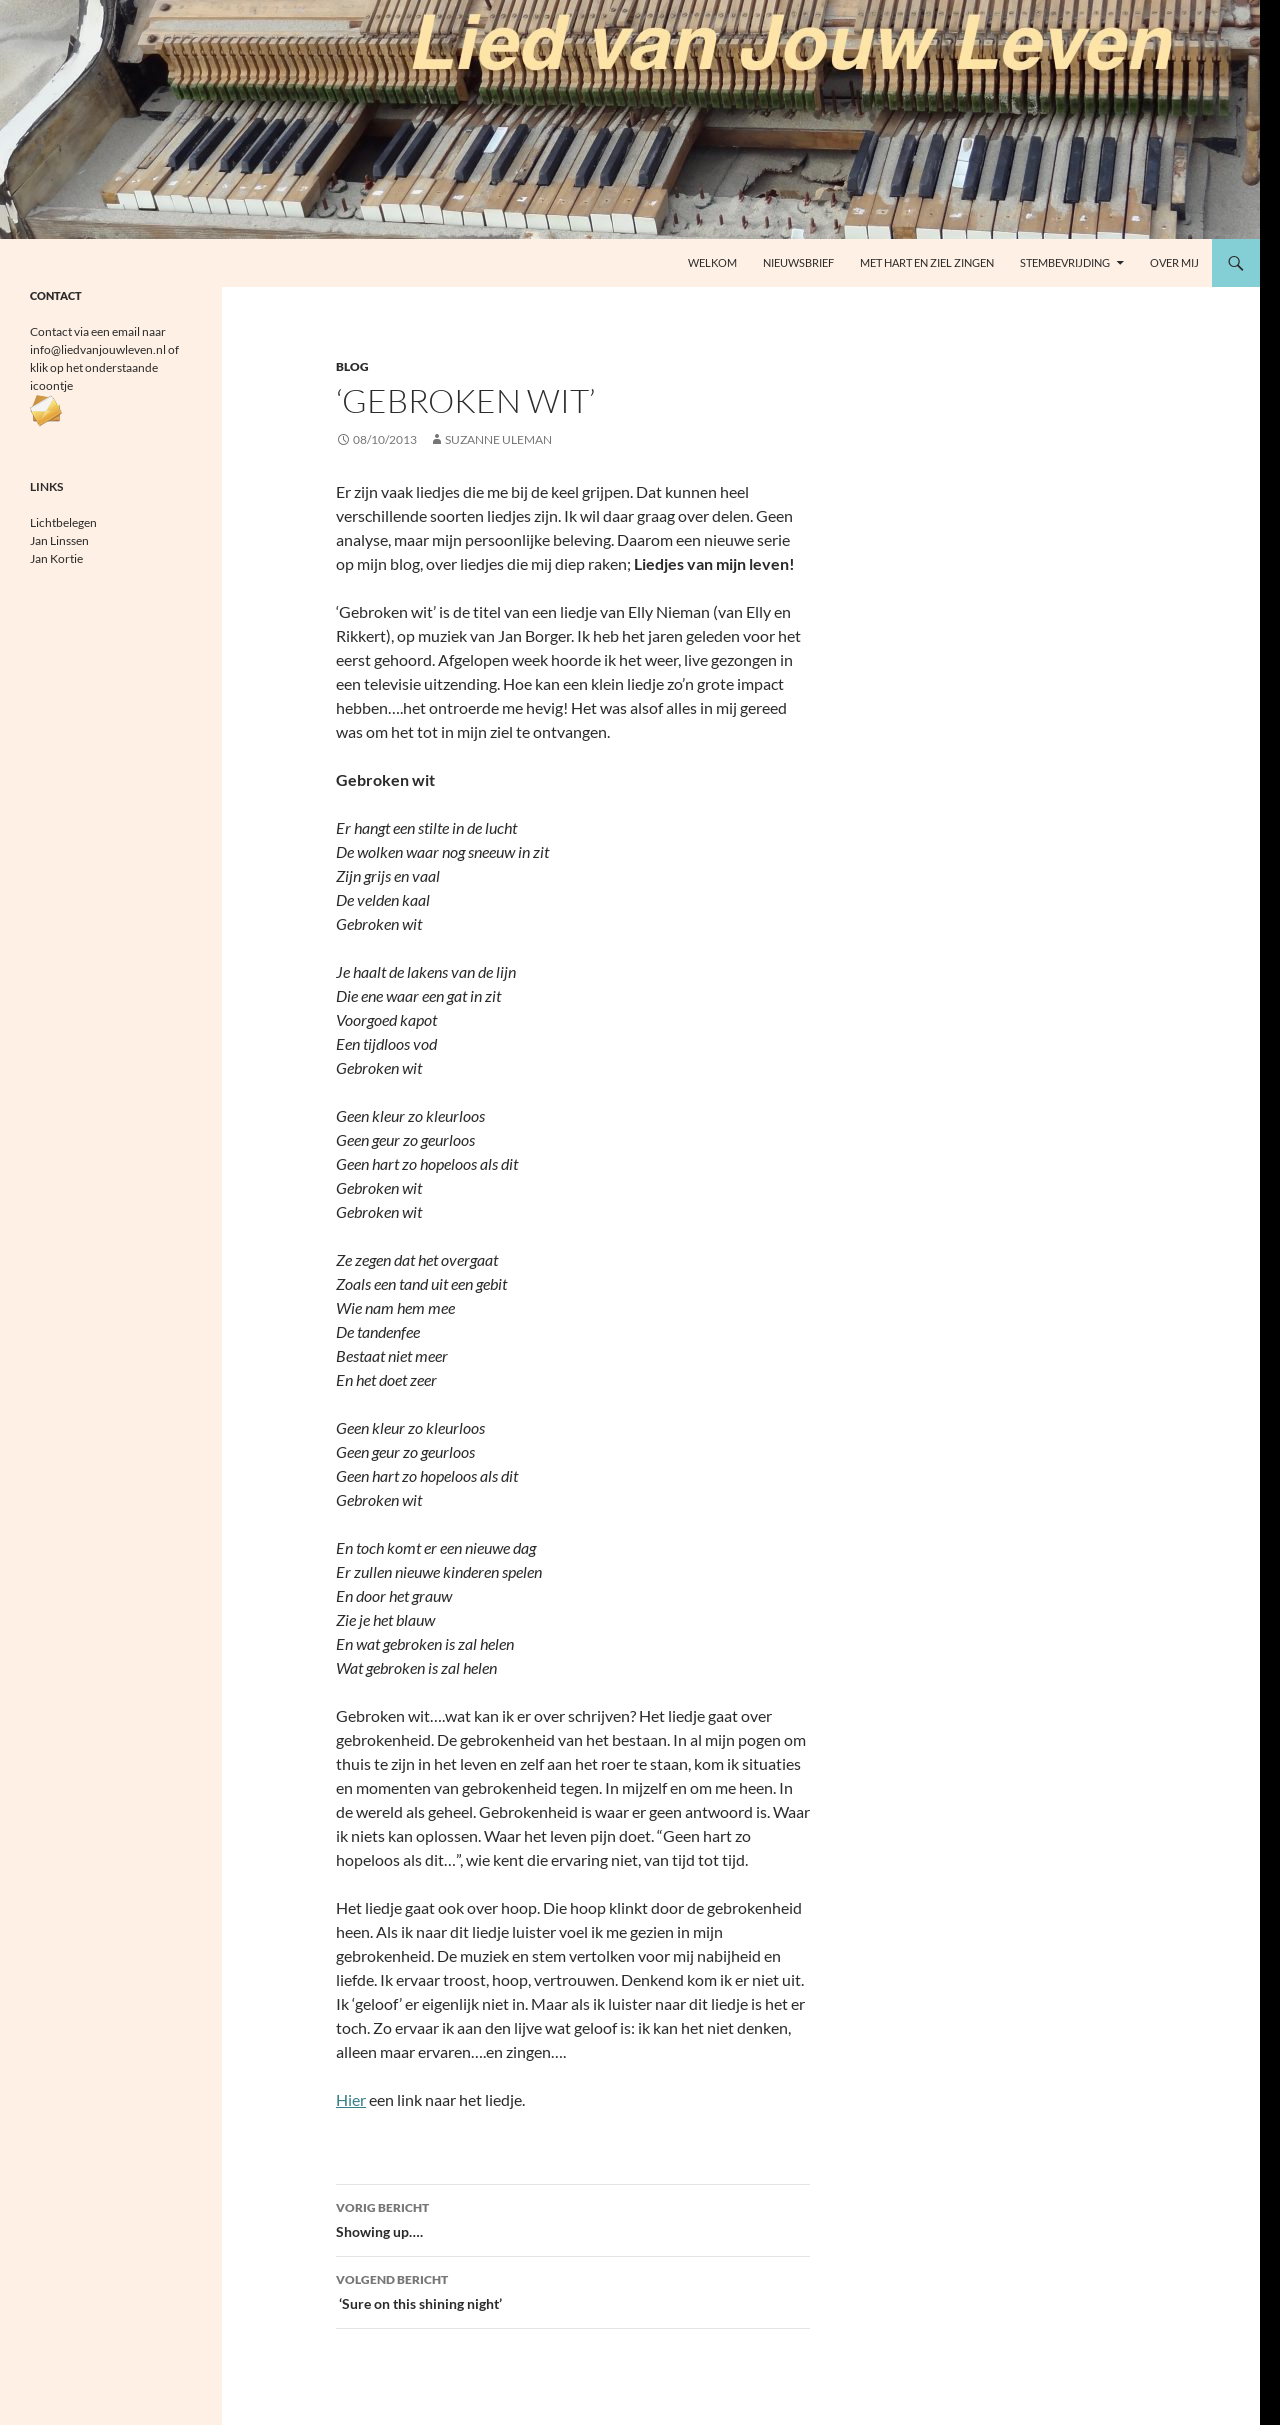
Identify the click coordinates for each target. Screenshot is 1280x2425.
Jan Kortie (56, 558)
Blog (352, 366)
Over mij (1174, 262)
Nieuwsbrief (798, 262)
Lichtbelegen (63, 522)
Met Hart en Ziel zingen (927, 262)
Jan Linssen (59, 540)
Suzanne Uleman (498, 439)
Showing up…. (573, 2218)
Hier (351, 2099)
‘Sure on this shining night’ (573, 2290)
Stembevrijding (1065, 262)
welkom (712, 262)
